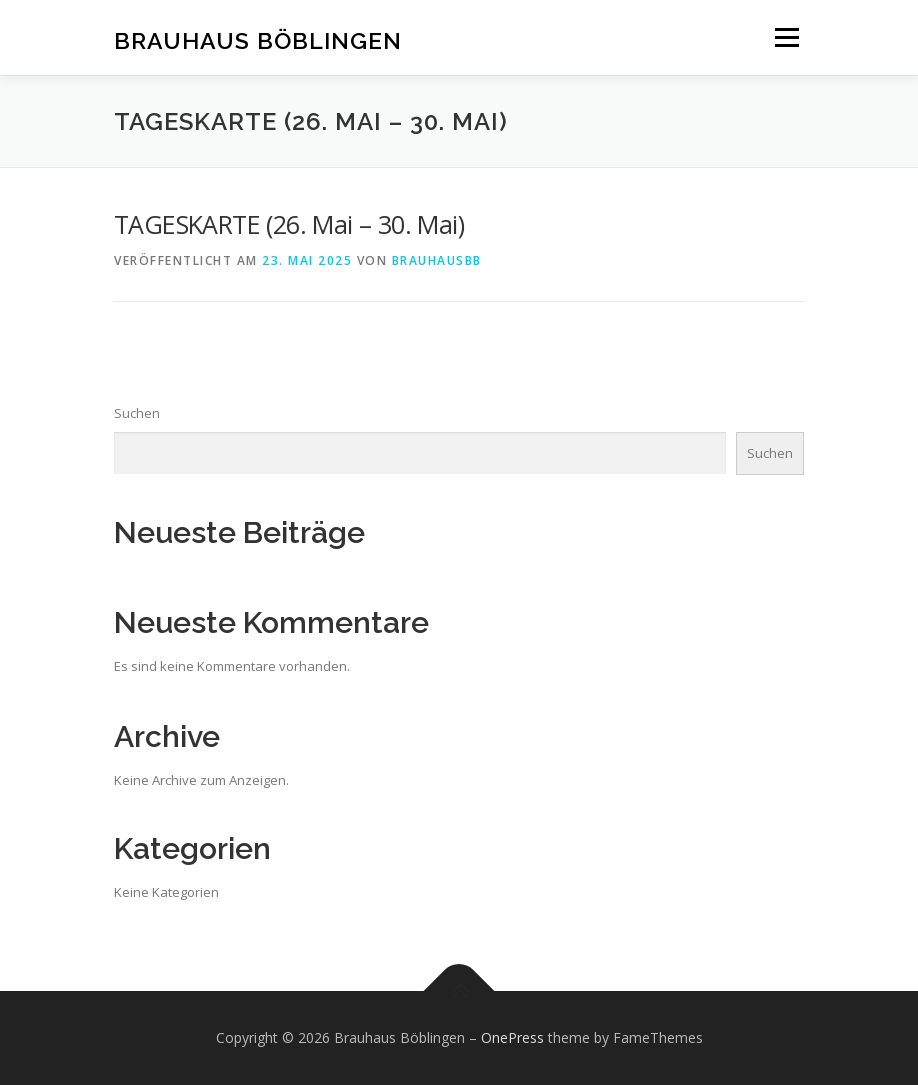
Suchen (137, 413)
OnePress (512, 1037)
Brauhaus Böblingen (258, 39)
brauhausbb (437, 260)
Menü (786, 37)
